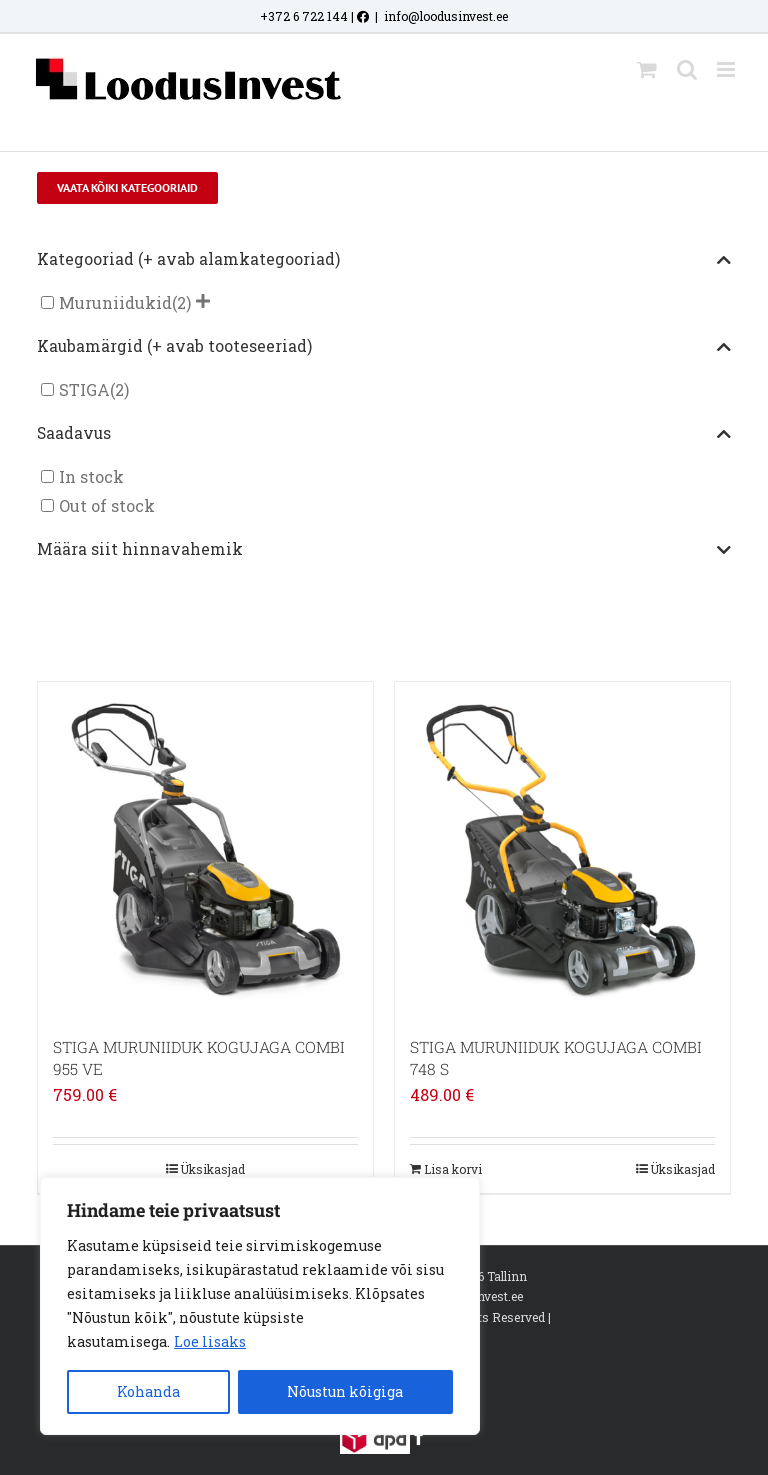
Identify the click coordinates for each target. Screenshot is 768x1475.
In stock (91, 476)
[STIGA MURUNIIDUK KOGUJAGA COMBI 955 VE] (205, 849)
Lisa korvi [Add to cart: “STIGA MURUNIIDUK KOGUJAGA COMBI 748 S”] (453, 1169)
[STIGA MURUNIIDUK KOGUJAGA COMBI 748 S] (562, 849)
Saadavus (384, 434)
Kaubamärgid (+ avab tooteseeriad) (384, 347)
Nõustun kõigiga (345, 1391)
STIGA (84, 389)
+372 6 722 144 (304, 16)
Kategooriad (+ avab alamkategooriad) (384, 260)
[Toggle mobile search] (687, 69)
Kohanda (148, 1391)
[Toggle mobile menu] (727, 69)
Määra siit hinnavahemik (384, 550)
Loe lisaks (210, 1341)
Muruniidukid (115, 302)
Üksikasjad (212, 1169)
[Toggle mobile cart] (647, 69)
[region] (260, 1306)
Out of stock (107, 505)
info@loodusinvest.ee (446, 16)
